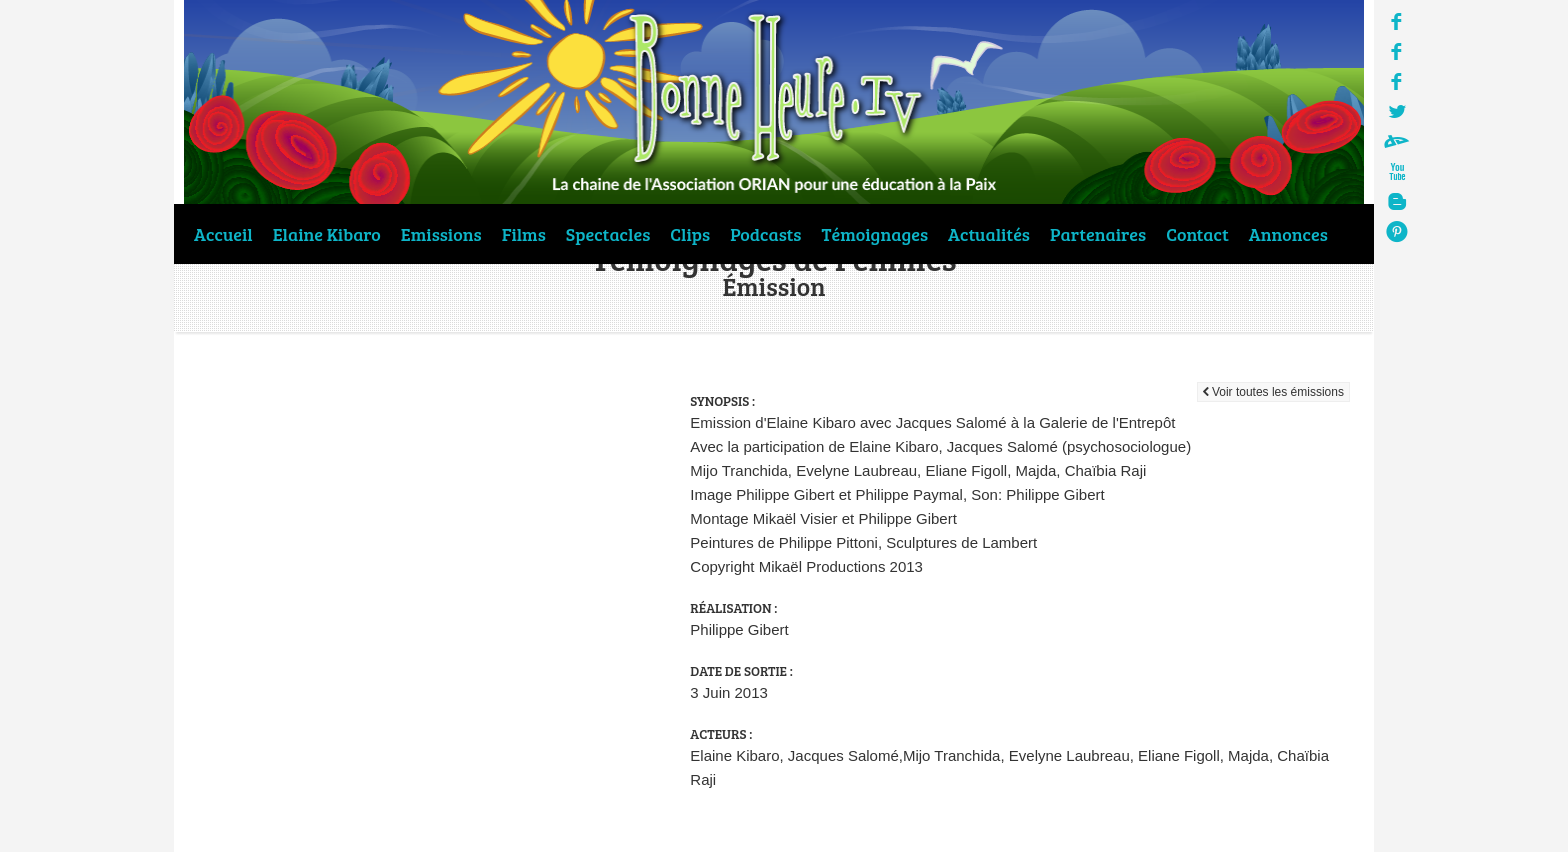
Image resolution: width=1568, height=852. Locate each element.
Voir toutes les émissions (1273, 392)
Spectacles (608, 234)
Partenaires (1098, 234)
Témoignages (875, 234)
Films (524, 234)
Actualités (989, 234)
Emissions (441, 234)
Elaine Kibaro (327, 234)
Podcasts (765, 234)
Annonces (1288, 234)
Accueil (223, 234)
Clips (690, 234)
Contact (1197, 234)
